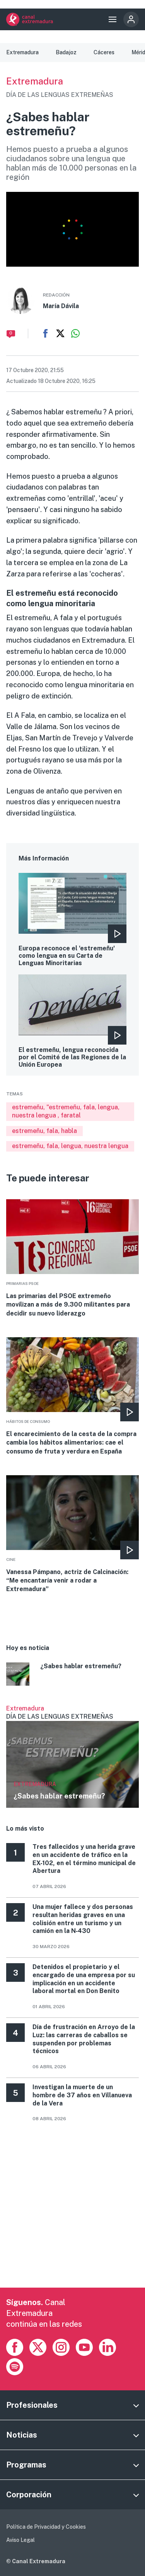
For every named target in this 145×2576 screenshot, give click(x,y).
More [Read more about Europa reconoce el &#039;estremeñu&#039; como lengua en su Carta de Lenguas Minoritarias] (72, 920)
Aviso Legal (20, 2540)
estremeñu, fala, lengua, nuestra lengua (70, 1146)
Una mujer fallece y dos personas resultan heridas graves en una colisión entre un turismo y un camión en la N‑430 (82, 1919)
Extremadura (22, 52)
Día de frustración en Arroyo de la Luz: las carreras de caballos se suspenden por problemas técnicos (83, 2039)
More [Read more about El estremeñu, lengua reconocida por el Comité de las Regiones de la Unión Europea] (72, 1021)
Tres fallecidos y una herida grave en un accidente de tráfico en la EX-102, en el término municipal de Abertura (84, 1858)
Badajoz (66, 52)
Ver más (72, 1756)
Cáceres (104, 52)
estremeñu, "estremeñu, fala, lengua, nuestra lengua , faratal (65, 1111)
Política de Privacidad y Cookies (46, 2527)
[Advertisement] (72, 2215)
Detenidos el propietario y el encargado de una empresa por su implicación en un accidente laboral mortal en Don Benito (83, 1979)
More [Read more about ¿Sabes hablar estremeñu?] (72, 1675)
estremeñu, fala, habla (44, 1131)
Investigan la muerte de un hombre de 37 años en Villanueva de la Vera (82, 2095)
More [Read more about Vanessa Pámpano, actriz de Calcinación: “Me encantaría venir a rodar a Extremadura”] (72, 1534)
